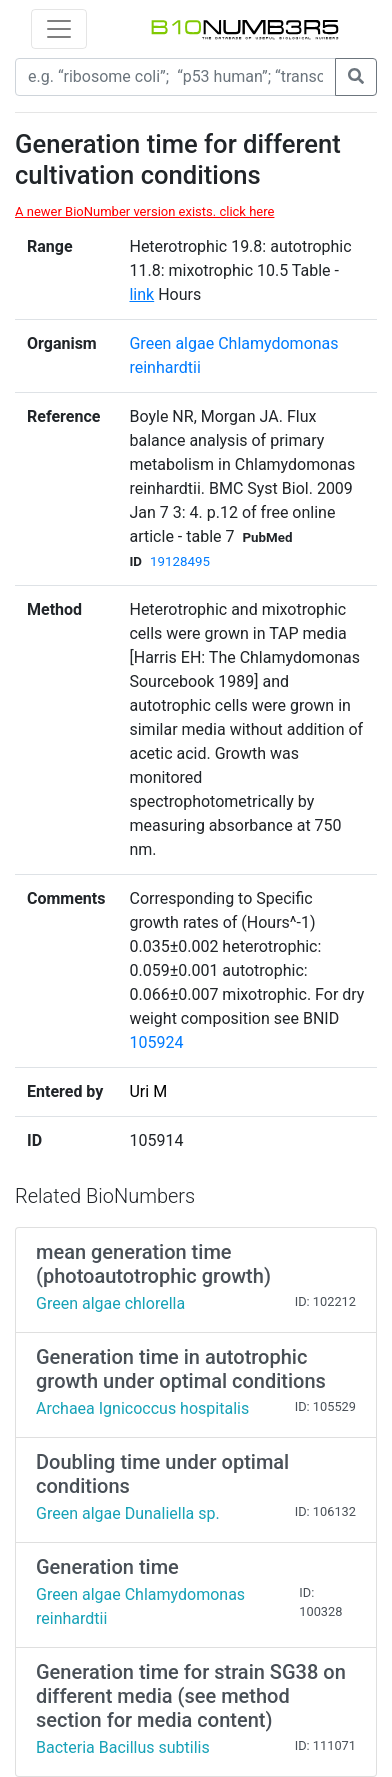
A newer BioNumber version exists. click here (144, 211)
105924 (156, 1042)
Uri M (148, 1091)
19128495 (180, 561)
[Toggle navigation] (59, 29)
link (141, 294)
